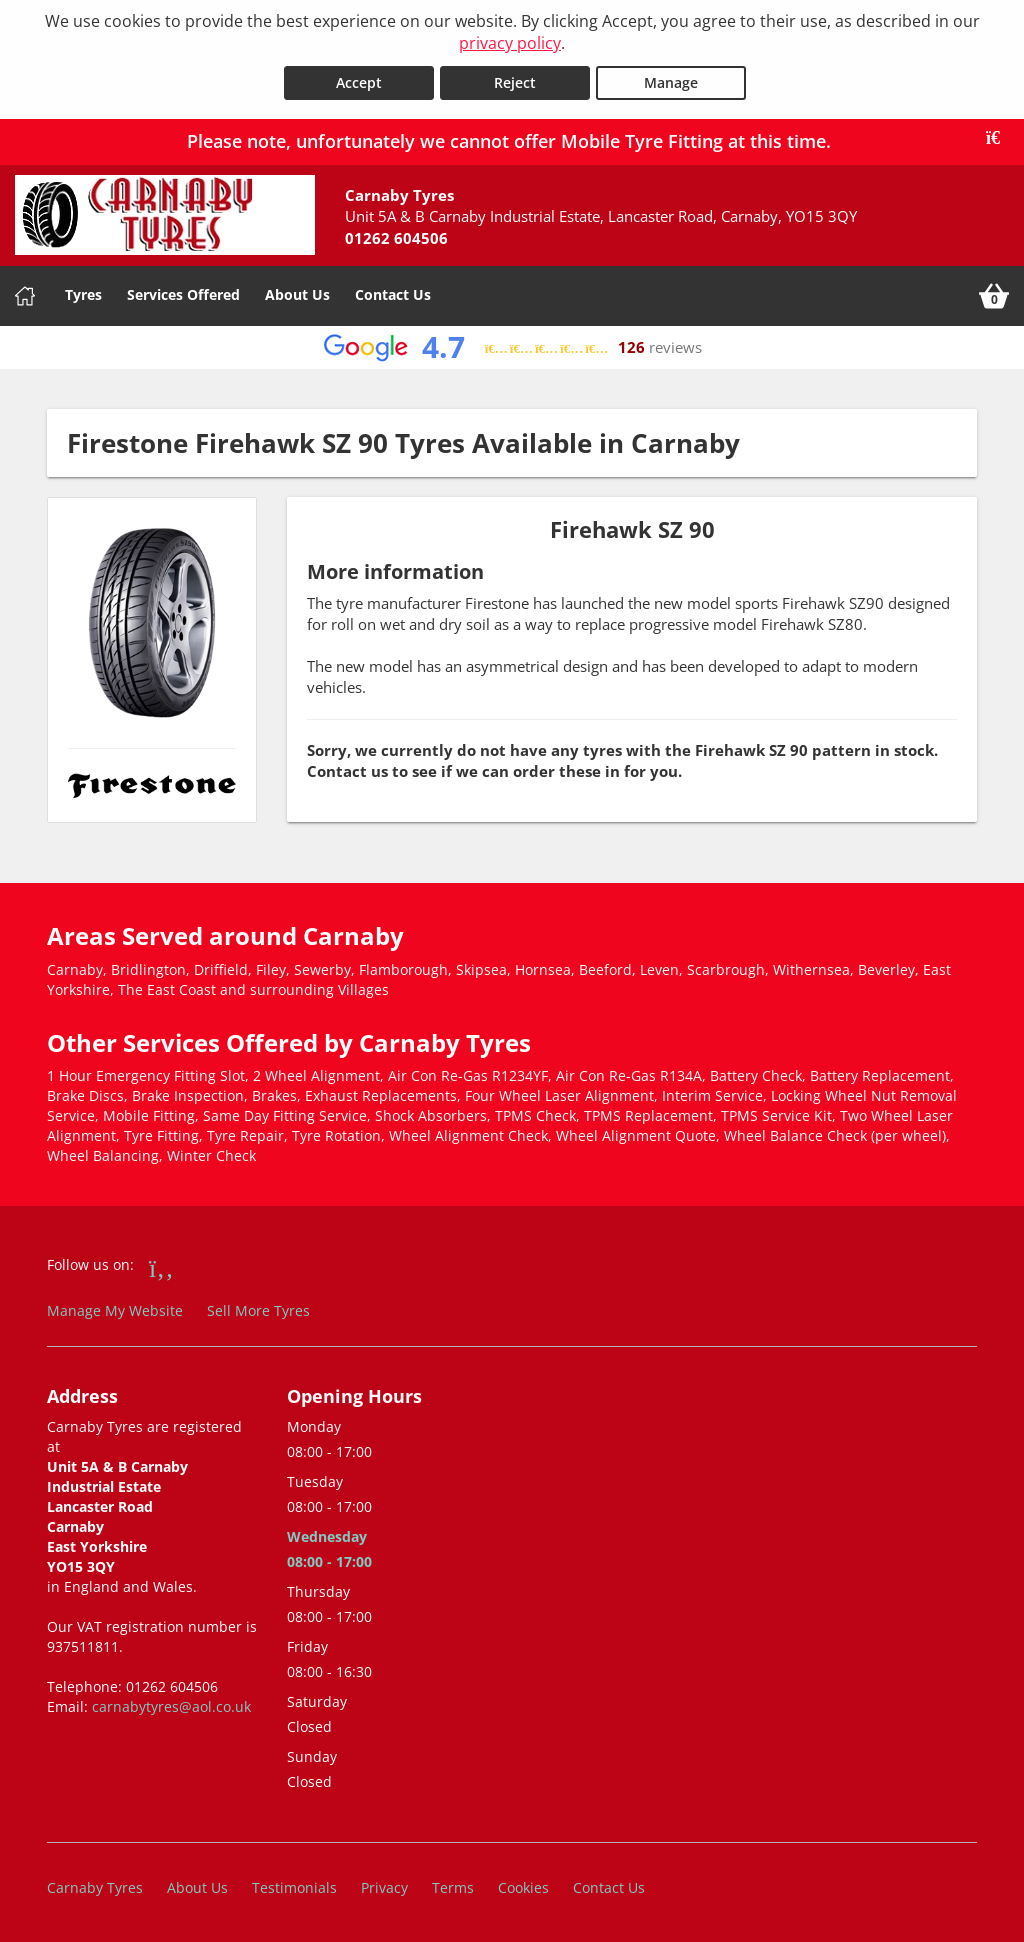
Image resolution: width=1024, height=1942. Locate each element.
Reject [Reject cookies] (515, 81)
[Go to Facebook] (161, 1266)
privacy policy (510, 43)
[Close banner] (1000, 137)
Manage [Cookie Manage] (671, 81)
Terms (453, 1886)
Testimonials (294, 1886)
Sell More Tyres (258, 1309)
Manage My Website (115, 1309)
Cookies (523, 1886)
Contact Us (393, 293)
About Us (297, 293)
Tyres (83, 293)
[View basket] (994, 295)
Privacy (384, 1886)
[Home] (25, 295)
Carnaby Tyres (95, 1886)
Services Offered (183, 293)
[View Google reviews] (512, 346)
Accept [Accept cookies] (359, 81)
